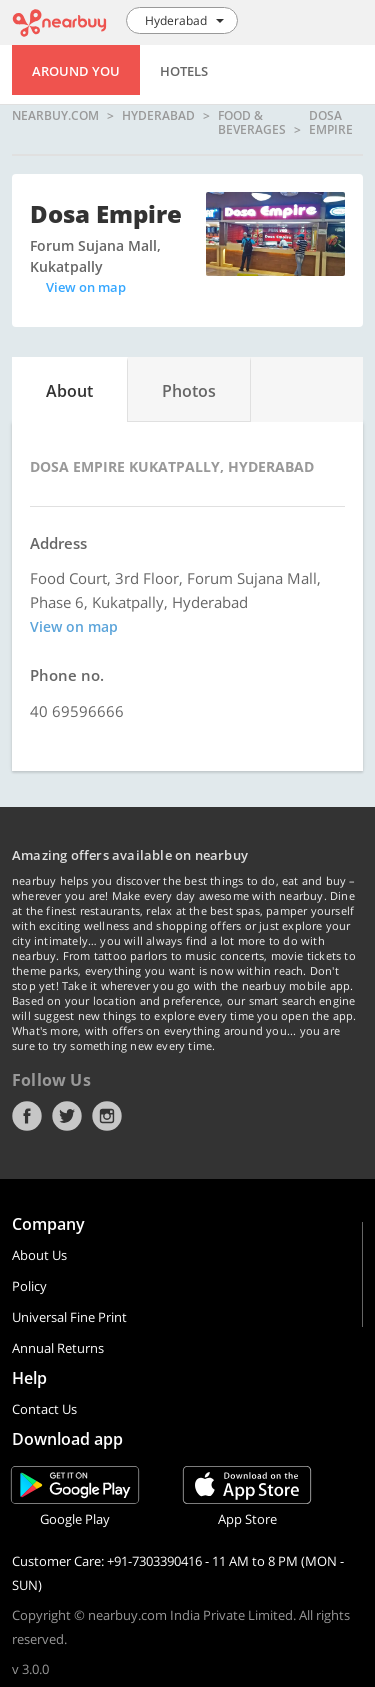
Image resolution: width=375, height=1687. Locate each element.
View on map (86, 287)
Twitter (67, 1116)
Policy (29, 1286)
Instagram (107, 1116)
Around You (76, 71)
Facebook (27, 1116)
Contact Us (44, 1409)
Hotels (184, 71)
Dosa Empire (331, 122)
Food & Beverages (252, 122)
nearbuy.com (55, 116)
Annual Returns (58, 1348)
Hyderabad (158, 116)
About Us (39, 1255)
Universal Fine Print (69, 1317)
